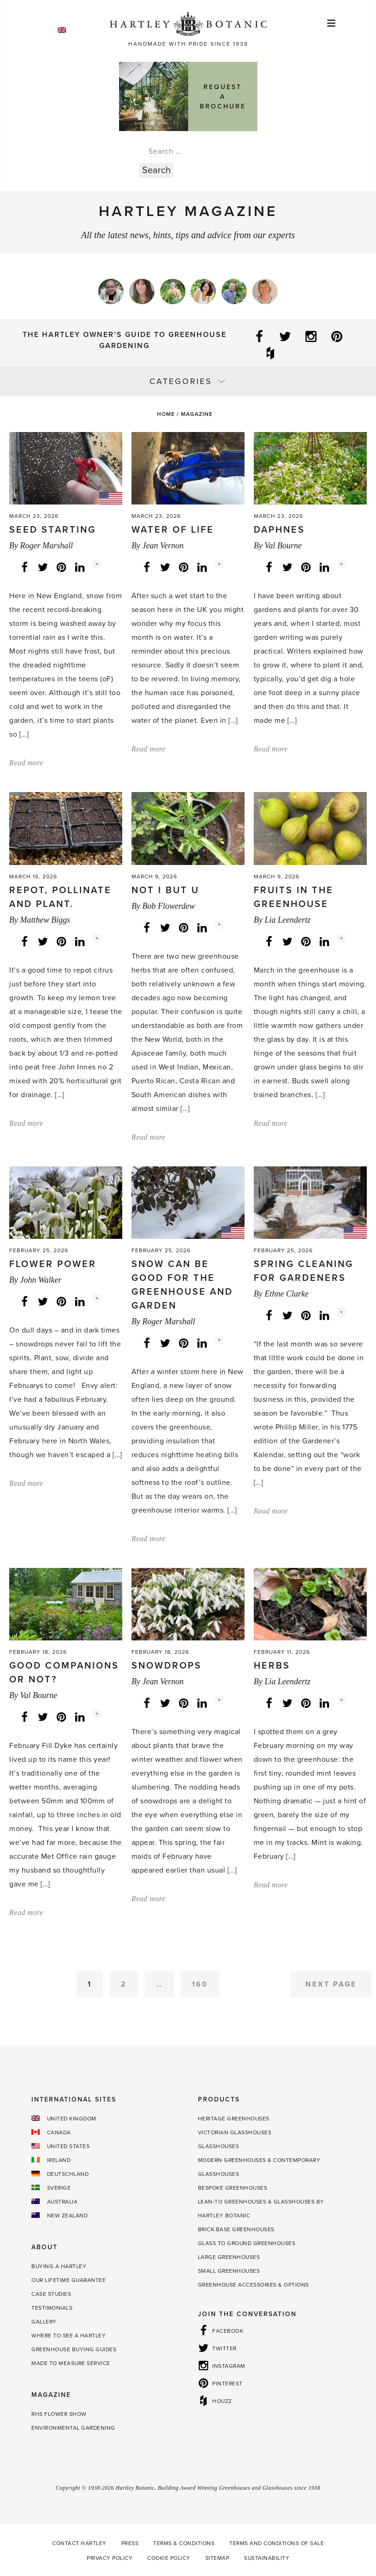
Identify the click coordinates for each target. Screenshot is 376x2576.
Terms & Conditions (184, 2543)
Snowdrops (166, 1665)
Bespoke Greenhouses (233, 2188)
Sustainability (266, 2558)
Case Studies (51, 2294)
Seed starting (52, 529)
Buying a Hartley (58, 2266)
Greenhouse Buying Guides (73, 2349)
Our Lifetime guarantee (68, 2280)
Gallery (44, 2321)
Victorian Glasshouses (235, 2132)
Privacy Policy (109, 2558)
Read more (26, 763)
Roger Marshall (46, 545)
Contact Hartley (79, 2543)
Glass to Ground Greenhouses (247, 2243)
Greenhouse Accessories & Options (253, 2285)
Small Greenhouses (229, 2271)
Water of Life (172, 529)
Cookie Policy (169, 2558)
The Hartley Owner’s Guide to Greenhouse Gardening (125, 340)
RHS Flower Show (59, 2414)
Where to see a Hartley (68, 2335)
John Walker (40, 1280)
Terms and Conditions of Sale (276, 2543)
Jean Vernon (162, 545)
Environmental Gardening (73, 2428)
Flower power (52, 1264)
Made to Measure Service (70, 2363)
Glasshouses (218, 2146)
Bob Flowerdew (168, 906)
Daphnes (279, 529)
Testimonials (51, 2308)
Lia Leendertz (287, 920)
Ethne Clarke (286, 1293)
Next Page (331, 1984)
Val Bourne (283, 545)
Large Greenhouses (229, 2257)
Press (130, 2543)
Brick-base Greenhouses (236, 2229)
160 (200, 1984)
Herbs (272, 1665)
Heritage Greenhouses (233, 2118)
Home (166, 414)
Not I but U (165, 890)
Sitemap (217, 2558)
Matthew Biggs (45, 920)
